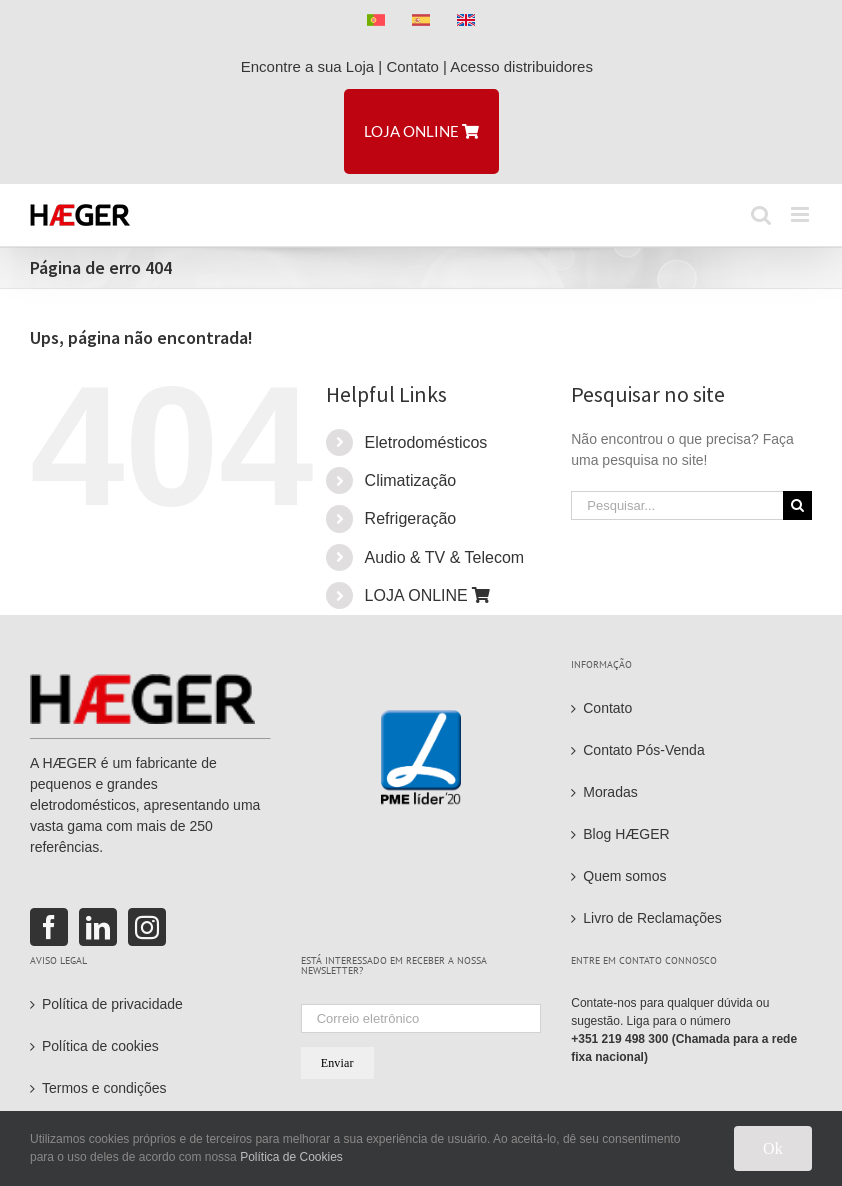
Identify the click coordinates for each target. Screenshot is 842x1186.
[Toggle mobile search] (761, 214)
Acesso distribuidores (525, 66)
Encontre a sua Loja (307, 66)
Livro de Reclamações (652, 918)
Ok (773, 1148)
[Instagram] (147, 927)
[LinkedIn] (98, 927)
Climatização (411, 480)
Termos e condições (104, 1088)
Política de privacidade (112, 1004)
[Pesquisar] (797, 505)
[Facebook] (49, 927)
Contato (412, 66)
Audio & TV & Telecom (445, 557)
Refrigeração (411, 518)
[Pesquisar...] (677, 505)
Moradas (610, 792)
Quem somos (624, 876)
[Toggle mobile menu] (801, 214)
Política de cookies (100, 1046)
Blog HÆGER (626, 834)
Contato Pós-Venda (643, 750)
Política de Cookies (291, 1157)
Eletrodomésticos (426, 442)
